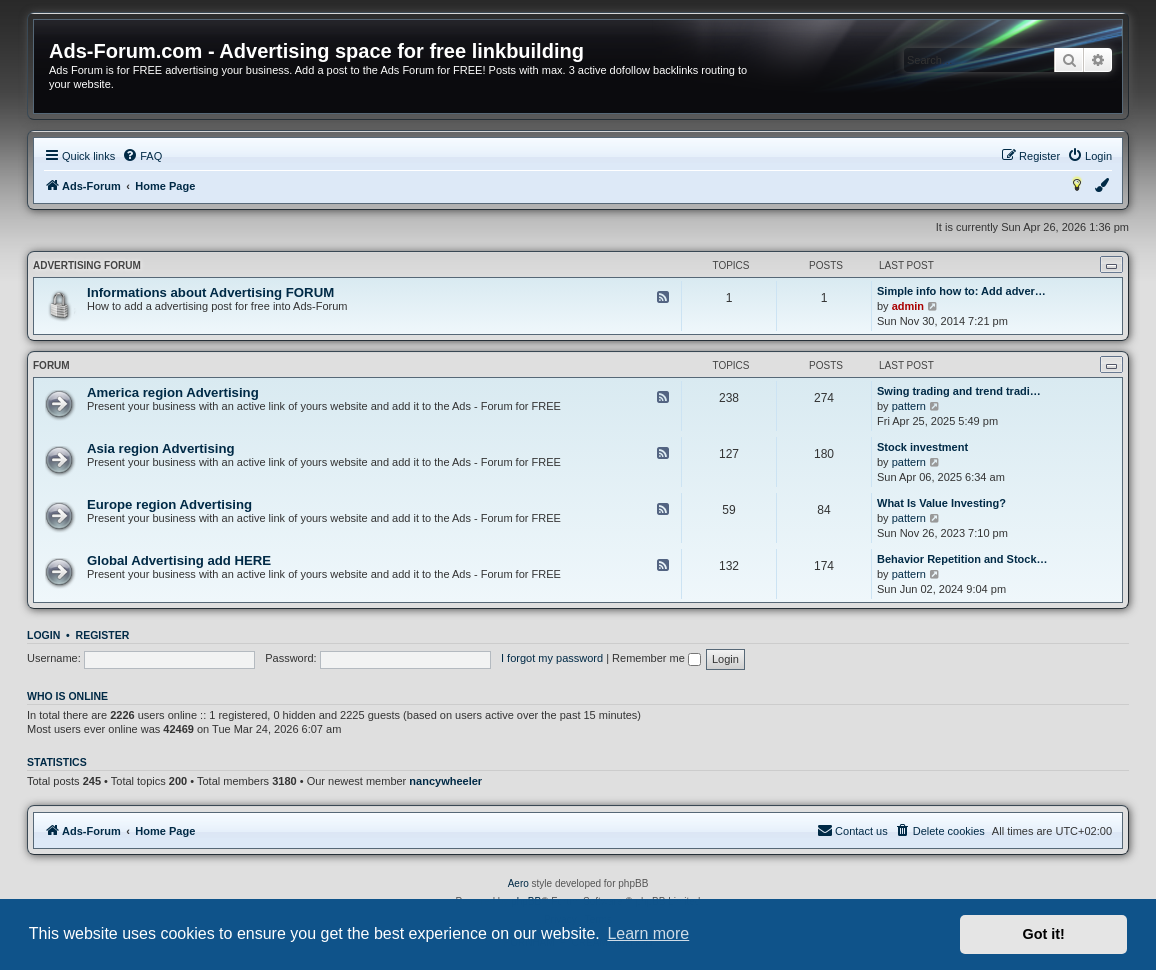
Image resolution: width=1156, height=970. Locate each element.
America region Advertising (173, 392)
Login (43, 635)
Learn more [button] (648, 933)
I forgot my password (552, 658)
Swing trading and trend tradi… (959, 391)
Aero (518, 883)
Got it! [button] (1044, 934)
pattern (909, 406)
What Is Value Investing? (941, 503)
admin (908, 306)
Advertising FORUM (87, 265)
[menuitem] (142, 156)
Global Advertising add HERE (179, 560)
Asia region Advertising (161, 448)
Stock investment (922, 447)
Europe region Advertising (169, 504)
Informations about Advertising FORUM (210, 292)
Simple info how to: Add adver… (961, 291)
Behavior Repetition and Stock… (962, 559)
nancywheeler (445, 781)
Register (103, 635)
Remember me (656, 658)
